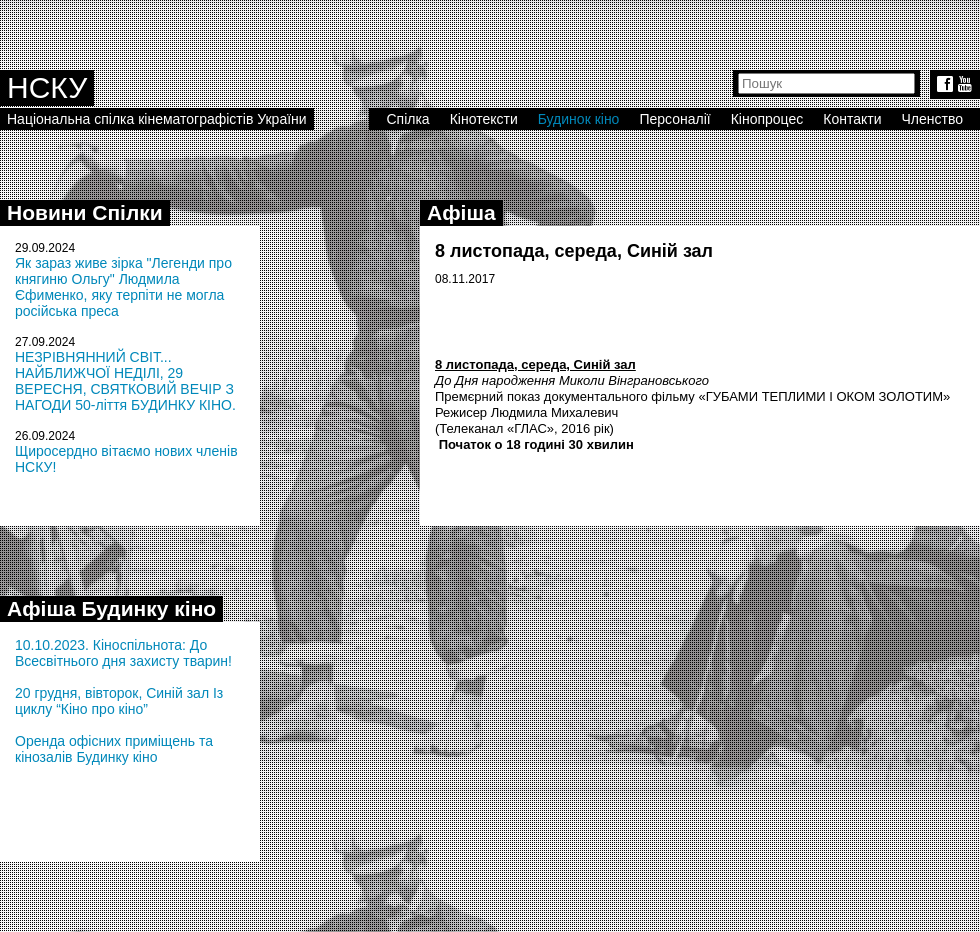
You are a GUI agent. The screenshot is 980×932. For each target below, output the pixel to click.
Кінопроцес (767, 119)
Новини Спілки (85, 212)
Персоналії (674, 119)
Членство (933, 119)
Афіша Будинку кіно (111, 608)
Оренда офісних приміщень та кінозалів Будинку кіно (114, 749)
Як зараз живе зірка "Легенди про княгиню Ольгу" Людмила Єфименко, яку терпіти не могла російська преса (123, 287)
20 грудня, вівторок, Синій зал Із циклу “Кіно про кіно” (119, 701)
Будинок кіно (579, 119)
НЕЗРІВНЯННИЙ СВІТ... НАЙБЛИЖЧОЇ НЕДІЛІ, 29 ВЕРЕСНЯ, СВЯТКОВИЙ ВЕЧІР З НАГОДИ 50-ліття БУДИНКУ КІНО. (125, 381)
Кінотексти (484, 119)
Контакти (852, 119)
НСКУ (47, 87)
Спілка (407, 119)
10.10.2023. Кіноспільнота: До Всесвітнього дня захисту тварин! (123, 653)
